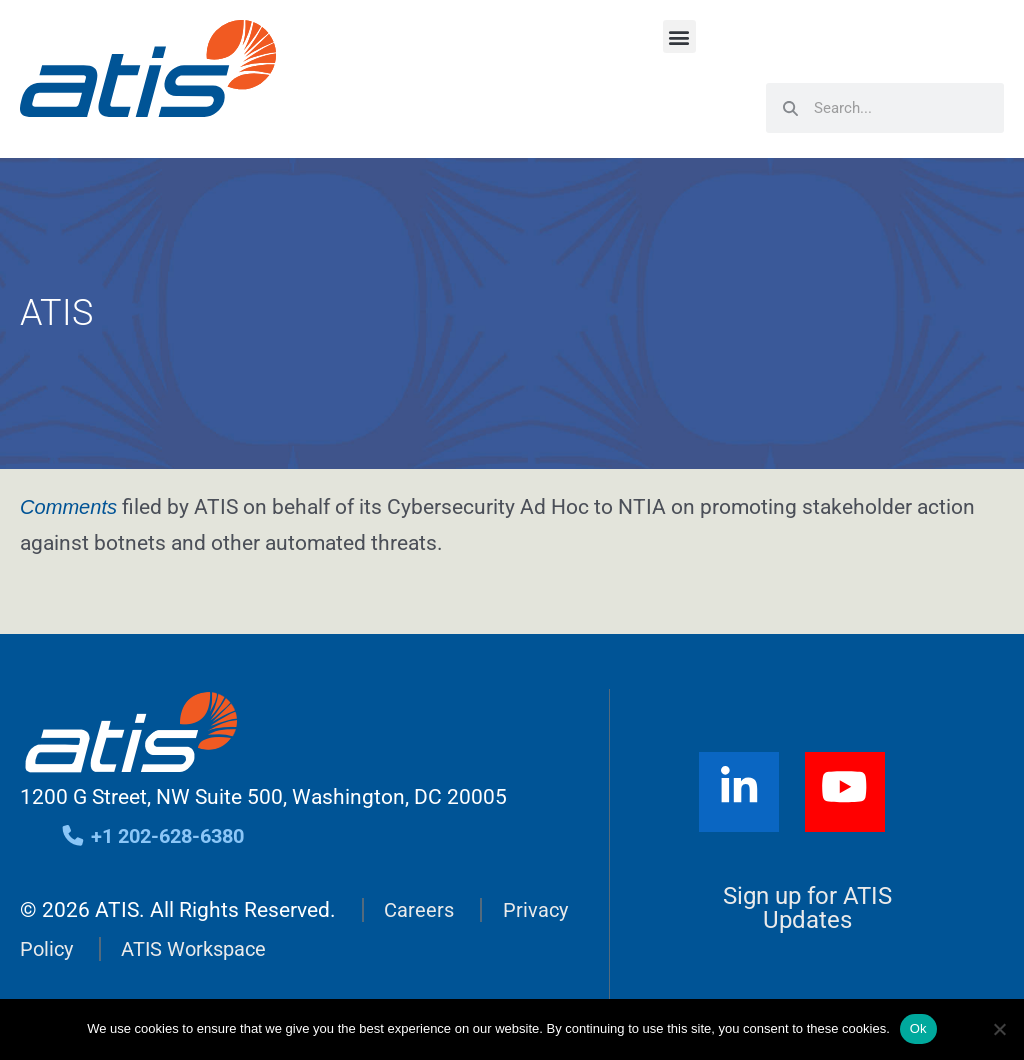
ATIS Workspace (273, 949)
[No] (999, 1029)
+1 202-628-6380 (158, 836)
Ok (918, 1028)
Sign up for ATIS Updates (807, 908)
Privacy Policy (84, 949)
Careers (420, 910)
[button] (679, 36)
